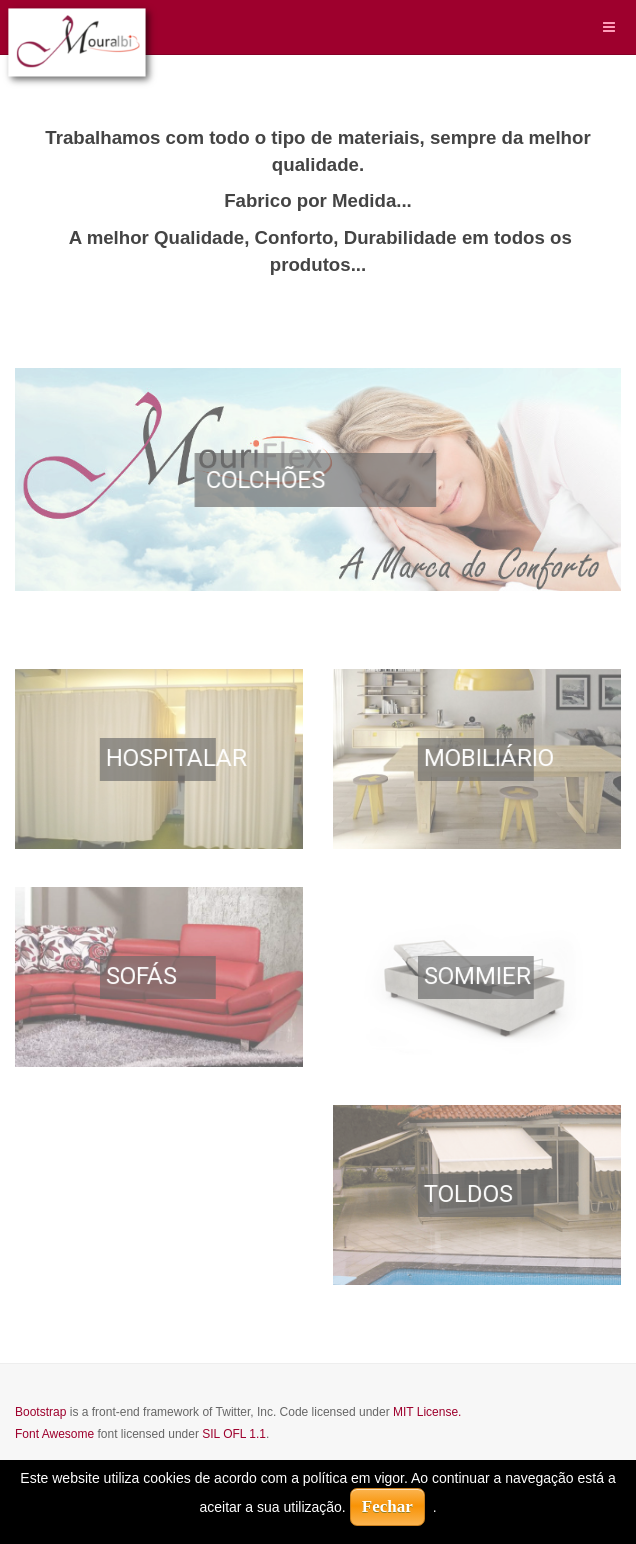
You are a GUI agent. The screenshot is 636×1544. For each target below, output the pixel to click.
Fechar (387, 1506)
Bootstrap (40, 1412)
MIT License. (427, 1412)
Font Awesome (54, 1434)
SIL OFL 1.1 (234, 1434)
